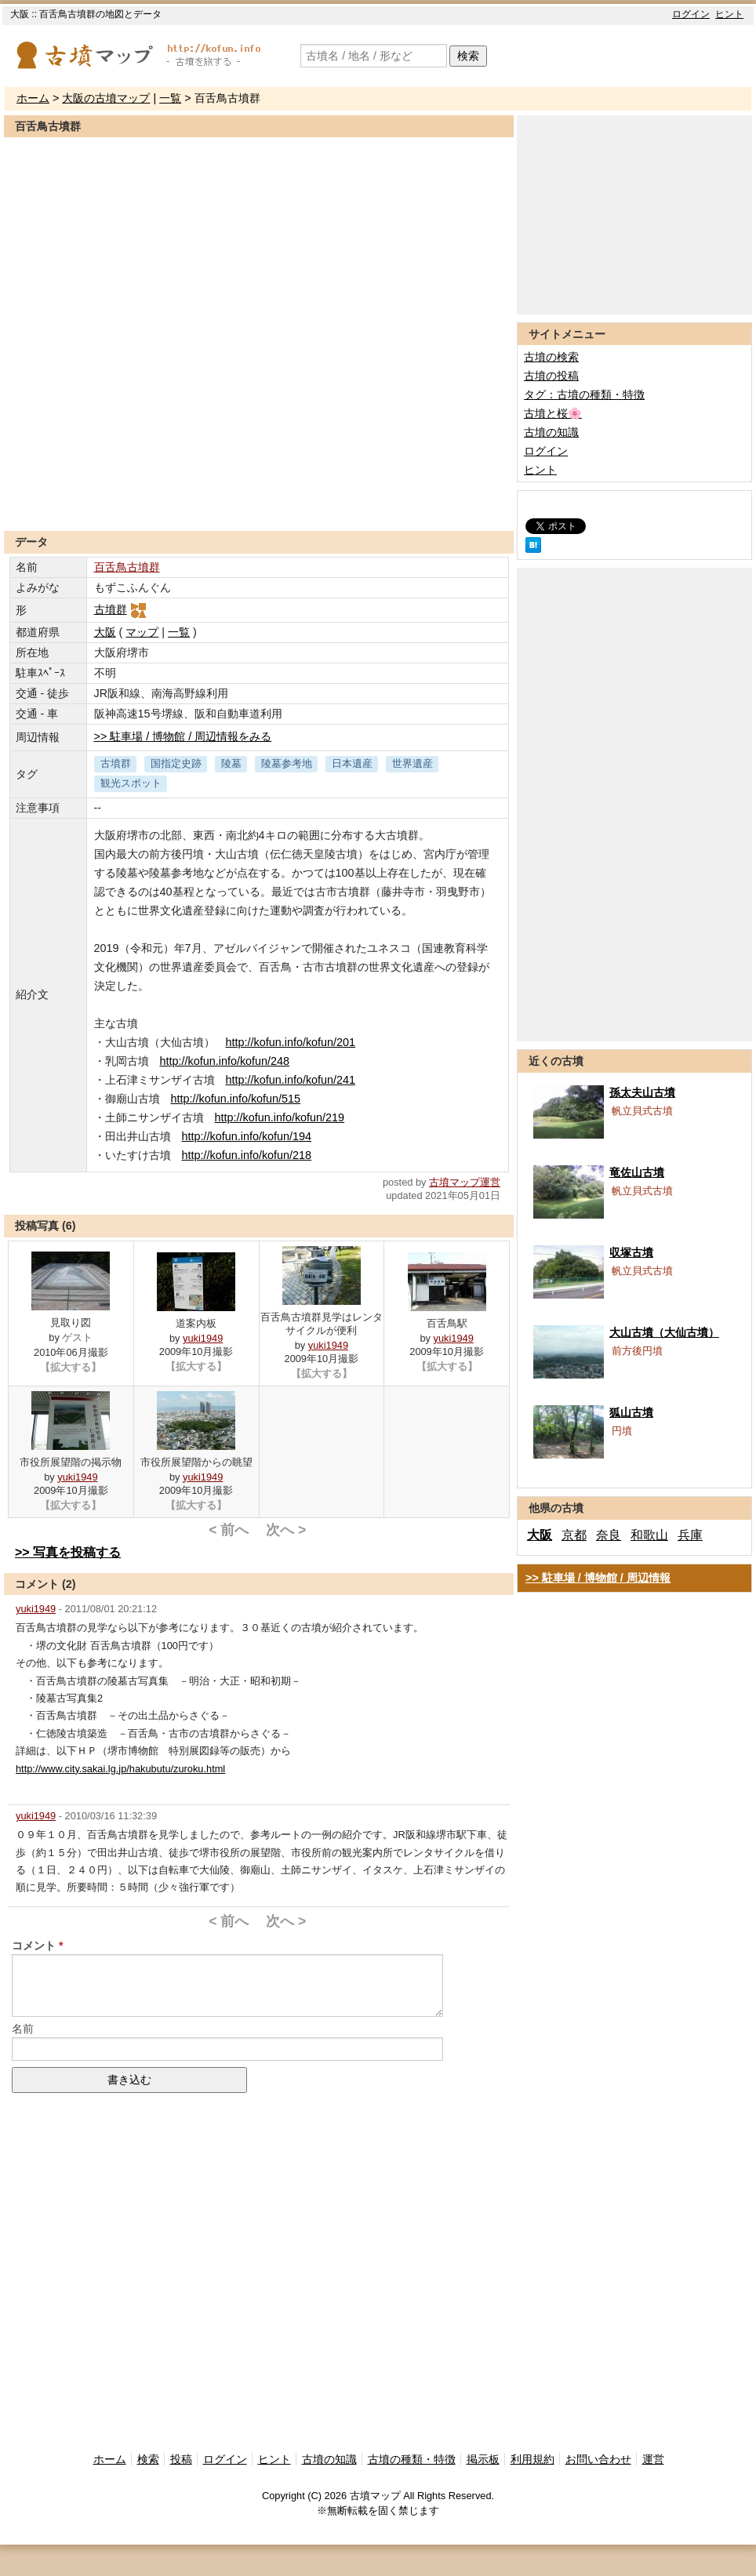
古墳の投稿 (551, 375)
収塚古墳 (631, 1252)
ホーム (32, 98)
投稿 (181, 2459)
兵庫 (690, 1535)
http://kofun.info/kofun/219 (280, 1117)
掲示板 (483, 2459)
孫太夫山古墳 (642, 1092)
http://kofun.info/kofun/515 (236, 1098)
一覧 (170, 98)
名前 (23, 2028)
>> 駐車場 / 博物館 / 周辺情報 (598, 1577)
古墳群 (121, 609)
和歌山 (649, 1535)
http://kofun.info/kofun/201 (291, 1042)
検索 (468, 55)
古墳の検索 (551, 357)
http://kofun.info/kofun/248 (225, 1061)
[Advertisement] (258, 492)
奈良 (608, 1535)
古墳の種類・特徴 (412, 2459)
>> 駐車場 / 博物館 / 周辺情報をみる (183, 736)
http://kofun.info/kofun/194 (247, 1136)
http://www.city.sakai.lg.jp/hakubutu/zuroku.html (120, 1769)
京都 (574, 1535)
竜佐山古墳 (636, 1172)
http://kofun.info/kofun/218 (247, 1155)
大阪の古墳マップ (106, 98)
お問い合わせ (598, 2459)
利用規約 (532, 2459)
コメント (34, 1945)
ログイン (691, 14)
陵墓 (231, 763)
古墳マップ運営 (464, 1182)
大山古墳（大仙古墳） (664, 1332)
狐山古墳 (631, 1412)
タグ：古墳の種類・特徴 (584, 394)
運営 (653, 2459)
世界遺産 (412, 763)
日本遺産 (352, 763)
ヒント (729, 14)
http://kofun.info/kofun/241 (291, 1080)
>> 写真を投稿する (68, 1552)
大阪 (105, 632)
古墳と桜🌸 (553, 413)
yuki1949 (203, 1338)
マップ (141, 632)
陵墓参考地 (286, 763)
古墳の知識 (551, 432)
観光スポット (131, 783)
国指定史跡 (176, 763)
